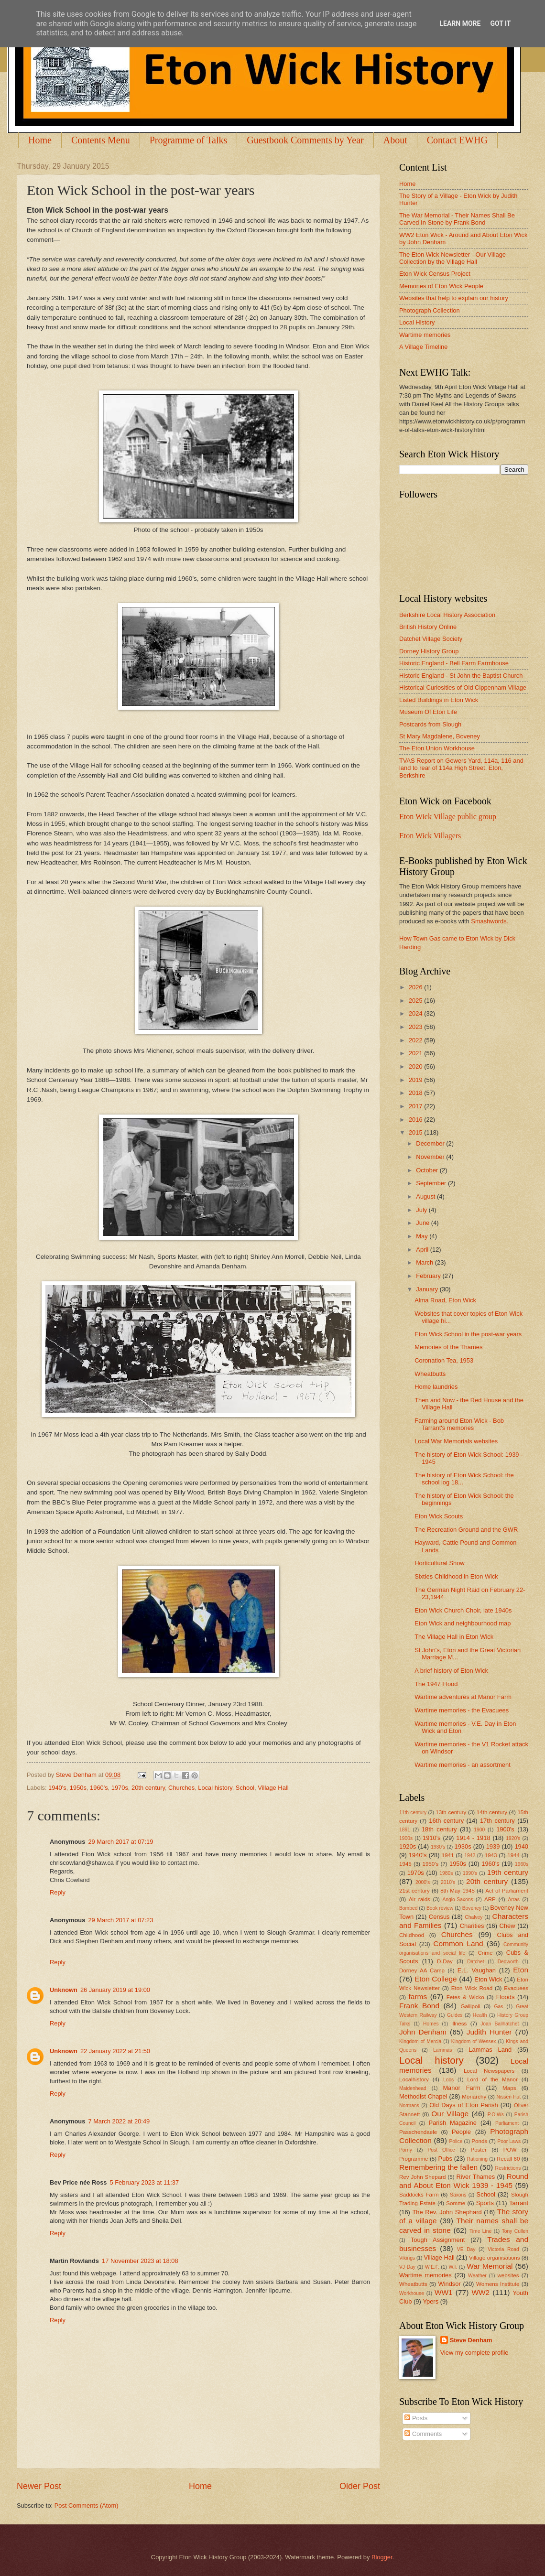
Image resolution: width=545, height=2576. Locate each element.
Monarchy (474, 2097)
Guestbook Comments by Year (305, 140)
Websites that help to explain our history (453, 298)
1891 (404, 1829)
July (422, 1209)
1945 (405, 1864)
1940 (521, 1846)
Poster (478, 2150)
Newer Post (39, 2486)
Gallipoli (470, 2006)
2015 (416, 1132)
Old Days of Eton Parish (463, 2105)
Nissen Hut (509, 2097)
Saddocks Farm (419, 2194)
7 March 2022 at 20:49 (119, 2121)
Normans (409, 2105)
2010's (448, 1882)
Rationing (477, 2159)
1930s (463, 1846)
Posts (415, 2418)
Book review (439, 1908)
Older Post (359, 2486)
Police (455, 2141)
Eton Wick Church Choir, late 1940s (463, 1610)
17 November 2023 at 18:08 (140, 2260)
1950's (430, 1864)
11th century (412, 1812)
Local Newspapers (489, 2071)
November (431, 1156)
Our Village (450, 2114)
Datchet (475, 1961)
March (425, 1262)
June (423, 1222)
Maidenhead (412, 2088)
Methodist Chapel (423, 2096)
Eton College (435, 1979)
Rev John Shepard (422, 2177)
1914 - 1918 (473, 1837)
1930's (438, 1847)
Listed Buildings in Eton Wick (438, 700)
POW (510, 2150)
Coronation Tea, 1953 (443, 1360)
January (427, 1289)
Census (439, 1916)
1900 (479, 1829)
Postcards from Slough (430, 724)
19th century (507, 1872)
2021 (416, 1053)
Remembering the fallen (438, 2167)
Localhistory (414, 2079)
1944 (513, 1855)
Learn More (459, 23)
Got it (500, 23)
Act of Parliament (506, 1891)
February (429, 1275)
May (422, 1236)
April (423, 1249)
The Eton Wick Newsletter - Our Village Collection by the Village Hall (452, 258)
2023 (416, 1026)
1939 (493, 1846)
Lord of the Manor (492, 2079)
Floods (505, 1997)
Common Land (458, 1943)
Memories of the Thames (448, 1347)
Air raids (419, 1899)
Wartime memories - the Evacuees (461, 1710)
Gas (498, 2006)
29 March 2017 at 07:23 (120, 1920)
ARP (490, 1899)
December (431, 1143)
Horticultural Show (439, 1563)
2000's (422, 1882)
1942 (469, 1855)
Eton (520, 1970)
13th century (451, 1812)
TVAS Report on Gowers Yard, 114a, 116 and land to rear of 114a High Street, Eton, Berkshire (461, 768)
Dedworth (508, 1961)
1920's (513, 1838)
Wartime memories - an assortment (462, 1764)
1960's (99, 1787)
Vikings (407, 2258)
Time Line (480, 2231)
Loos (448, 2079)
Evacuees (516, 1988)
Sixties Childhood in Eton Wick (456, 1576)
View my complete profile (474, 2352)
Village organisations (494, 2258)
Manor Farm (461, 2087)
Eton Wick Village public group (447, 816)
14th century (492, 1812)
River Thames (475, 2176)
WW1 (444, 2292)
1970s (119, 1787)
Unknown (63, 1989)
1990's (470, 1873)
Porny (405, 2150)
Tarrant (518, 2203)
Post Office (441, 2150)
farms (418, 1996)
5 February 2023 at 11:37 (144, 2182)
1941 (448, 1855)
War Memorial (489, 2266)
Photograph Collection (429, 310)
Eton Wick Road (471, 1988)
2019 (416, 1079)
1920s (407, 1846)
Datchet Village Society (430, 638)
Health (480, 2015)
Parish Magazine (453, 2122)
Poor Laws (509, 2141)
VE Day (466, 2249)
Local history (215, 1787)
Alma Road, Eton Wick (445, 1300)
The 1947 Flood (436, 1684)
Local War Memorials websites (456, 1441)
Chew (507, 1925)
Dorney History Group (429, 651)
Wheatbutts (430, 1373)
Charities (472, 1925)
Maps (509, 2088)
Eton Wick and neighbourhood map (462, 1623)
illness (459, 2023)
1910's (432, 1837)
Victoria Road (503, 2249)
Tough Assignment (438, 2239)
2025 (416, 1000)
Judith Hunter (489, 2032)
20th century (148, 1787)
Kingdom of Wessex (473, 2041)
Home (40, 140)
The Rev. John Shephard (446, 2212)
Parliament (507, 2123)
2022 (416, 1040)
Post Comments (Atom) (86, 2505)
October (427, 1170)
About (395, 140)
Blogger (381, 2557)
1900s (406, 1838)
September (432, 1183)
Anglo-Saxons (458, 1899)
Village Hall (273, 1787)
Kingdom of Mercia (420, 2041)
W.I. (453, 2267)
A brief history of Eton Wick (451, 1670)
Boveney (471, 1908)
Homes (431, 2023)
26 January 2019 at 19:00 (115, 1989)
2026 (416, 987)
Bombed (408, 1908)
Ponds (479, 2141)
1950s (78, 1787)
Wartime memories (425, 334)
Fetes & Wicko (465, 1997)
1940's (57, 1787)
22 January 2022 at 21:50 (115, 2051)
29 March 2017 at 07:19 (120, 1841)
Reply (57, 1892)
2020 (416, 1066)
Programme (413, 2159)
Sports (485, 2203)
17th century (497, 1820)
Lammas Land (490, 2049)
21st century (414, 1891)
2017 (416, 1106)
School (245, 1787)
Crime (485, 1953)
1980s (446, 1873)
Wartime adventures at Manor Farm (463, 1696)
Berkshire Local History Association (447, 614)
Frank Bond (419, 2006)
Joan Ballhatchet (499, 2023)
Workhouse (411, 2293)
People (461, 2131)
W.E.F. (432, 2267)
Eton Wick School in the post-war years (468, 1334)
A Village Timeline (423, 346)
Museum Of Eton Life (428, 711)
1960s (521, 1864)
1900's (505, 1829)
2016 (416, 1119)
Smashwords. (489, 921)
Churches (181, 1787)
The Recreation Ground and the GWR (466, 1529)
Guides (455, 2015)
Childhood (411, 1935)
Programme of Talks (189, 140)
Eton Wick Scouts (438, 1516)
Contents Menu (100, 140)
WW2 (480, 2292)
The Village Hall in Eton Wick (453, 1636)
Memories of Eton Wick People (441, 286)
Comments (423, 2433)
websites (508, 2275)
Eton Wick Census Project (434, 273)
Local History (417, 322)
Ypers (430, 2301)
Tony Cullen (515, 2231)
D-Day (445, 1961)
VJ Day (407, 2267)
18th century (439, 1829)
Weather (477, 2275)
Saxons (458, 2194)
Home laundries (436, 1386)
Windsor (449, 2283)
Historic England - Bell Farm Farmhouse (454, 663)
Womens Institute (497, 2284)
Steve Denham (471, 2340)
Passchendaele (418, 2132)
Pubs (445, 2158)
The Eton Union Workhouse (437, 748)
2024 (416, 1013)
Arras (514, 1899)
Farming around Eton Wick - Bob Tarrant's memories (459, 1424)
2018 (416, 1092)
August (426, 1196)
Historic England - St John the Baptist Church (461, 675)
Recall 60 (508, 2159)
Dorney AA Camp (422, 1970)
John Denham (423, 2032)
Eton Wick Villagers (430, 836)
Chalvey (473, 1917)
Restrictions (508, 2168)
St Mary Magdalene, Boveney (439, 736)
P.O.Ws (496, 2114)
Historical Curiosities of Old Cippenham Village (462, 687)
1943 (491, 1855)
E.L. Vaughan (477, 1970)
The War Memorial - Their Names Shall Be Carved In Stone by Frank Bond (457, 219)
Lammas (442, 2050)
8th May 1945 (457, 1891)
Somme (455, 2203)
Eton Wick (488, 1979)
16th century (446, 1820)
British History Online (428, 626)
